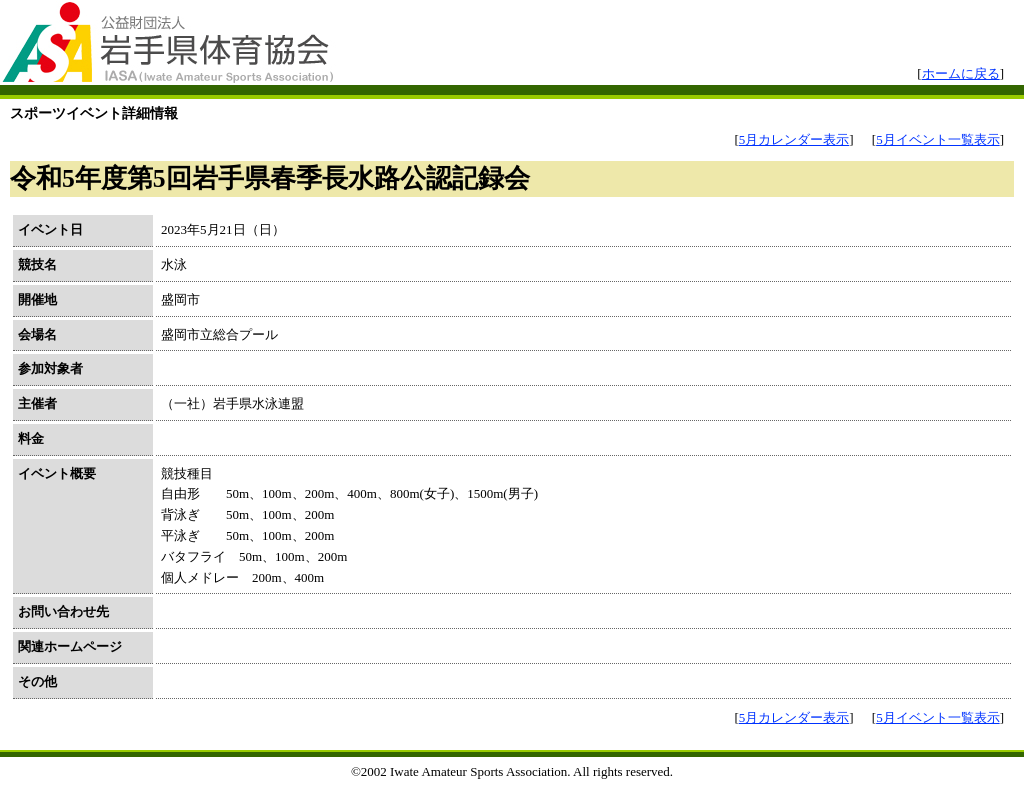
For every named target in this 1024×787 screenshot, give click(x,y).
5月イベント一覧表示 (938, 139)
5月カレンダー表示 (794, 139)
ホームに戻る (961, 73)
